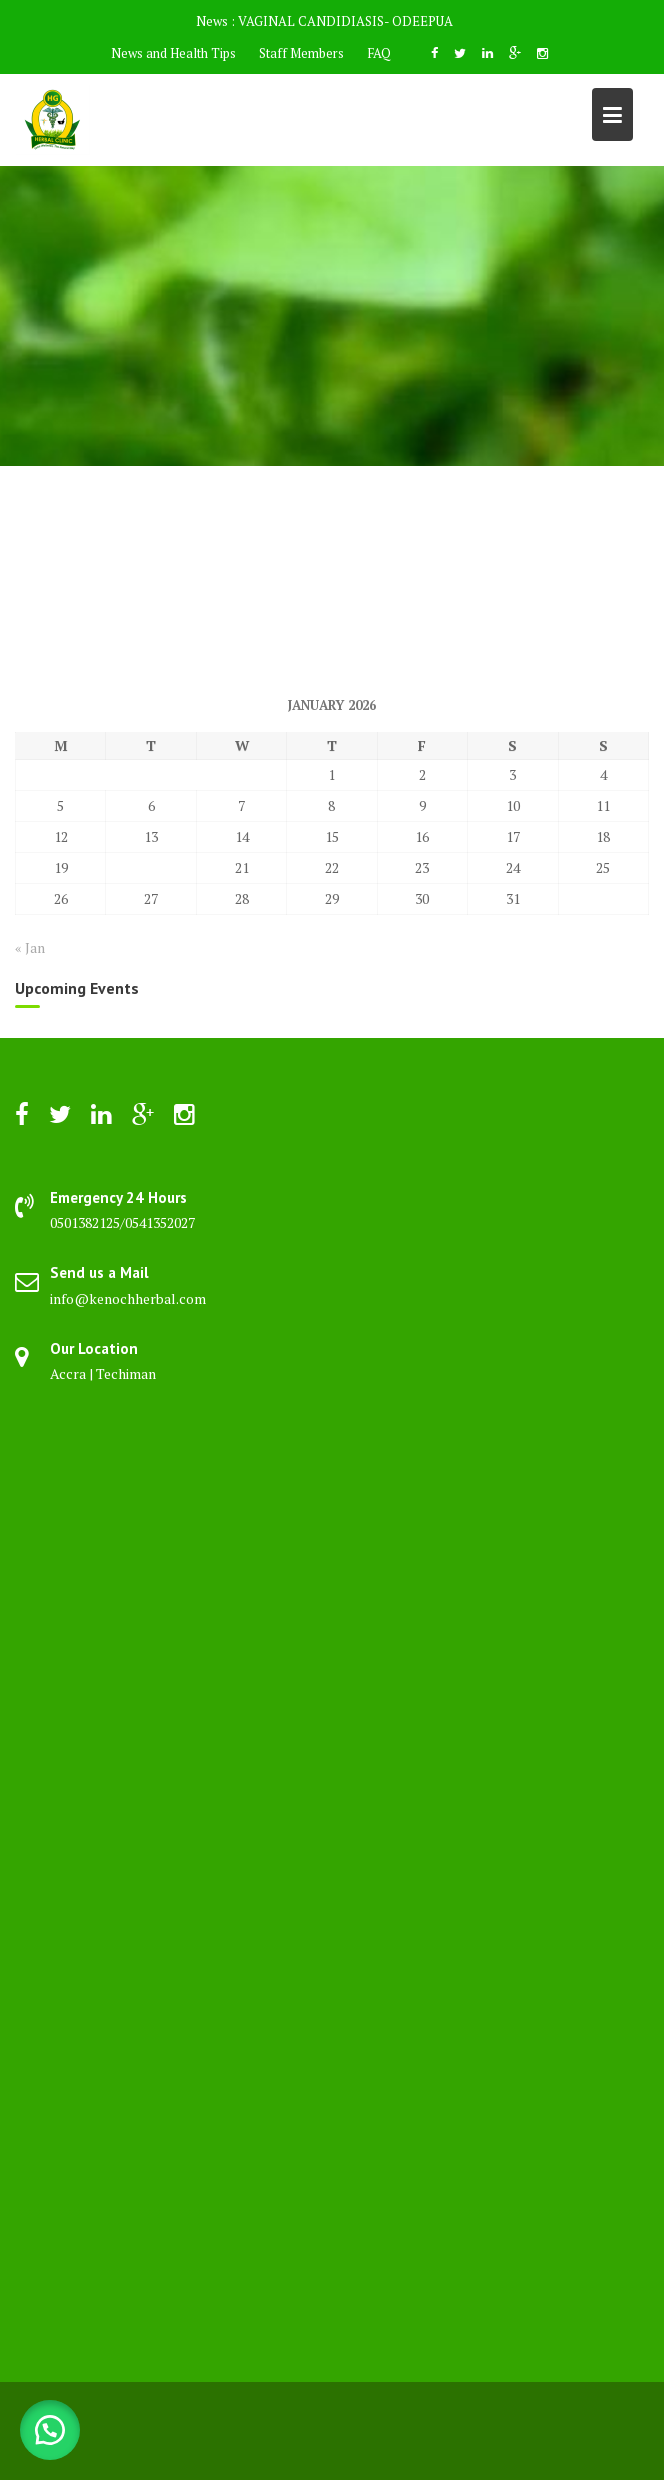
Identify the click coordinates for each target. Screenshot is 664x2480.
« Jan (30, 947)
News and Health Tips (173, 53)
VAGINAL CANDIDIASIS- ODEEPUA (345, 21)
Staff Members (301, 53)
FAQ (379, 53)
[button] (50, 2430)
